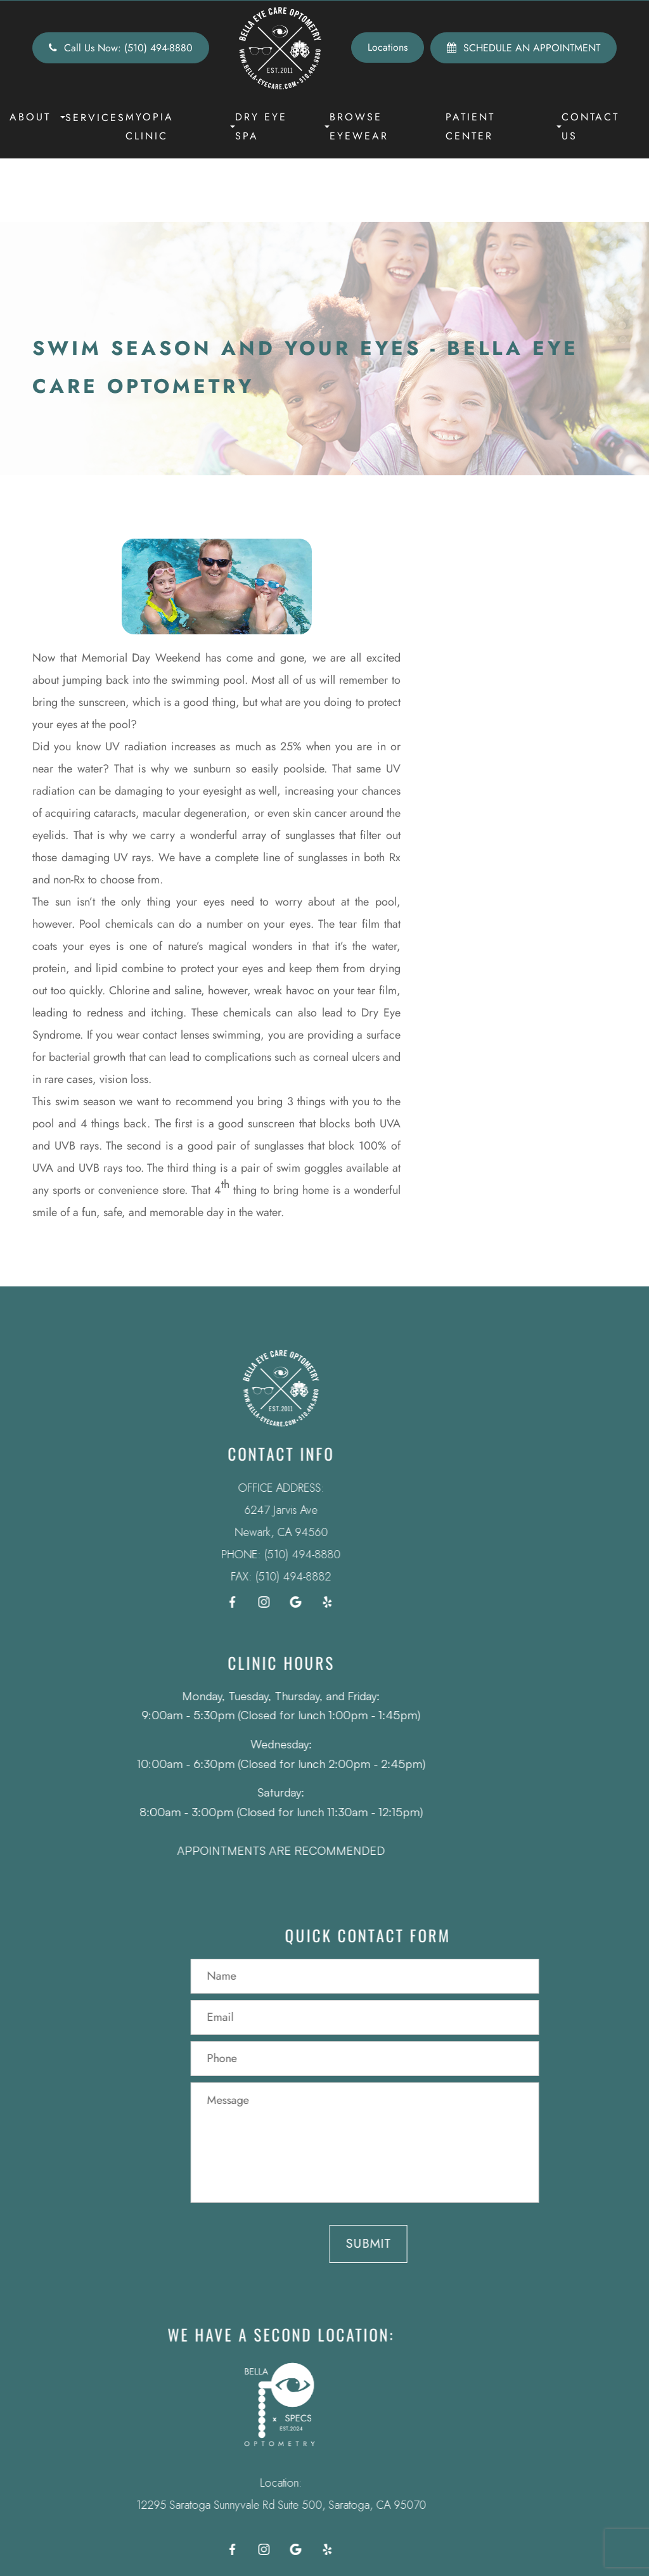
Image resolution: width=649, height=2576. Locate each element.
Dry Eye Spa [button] (282, 126)
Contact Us (590, 126)
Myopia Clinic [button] (180, 126)
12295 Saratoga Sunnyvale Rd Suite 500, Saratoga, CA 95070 (262, 2505)
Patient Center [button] (504, 126)
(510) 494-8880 (283, 1554)
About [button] (37, 117)
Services (95, 117)
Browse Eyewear (359, 126)
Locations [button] (388, 47)
